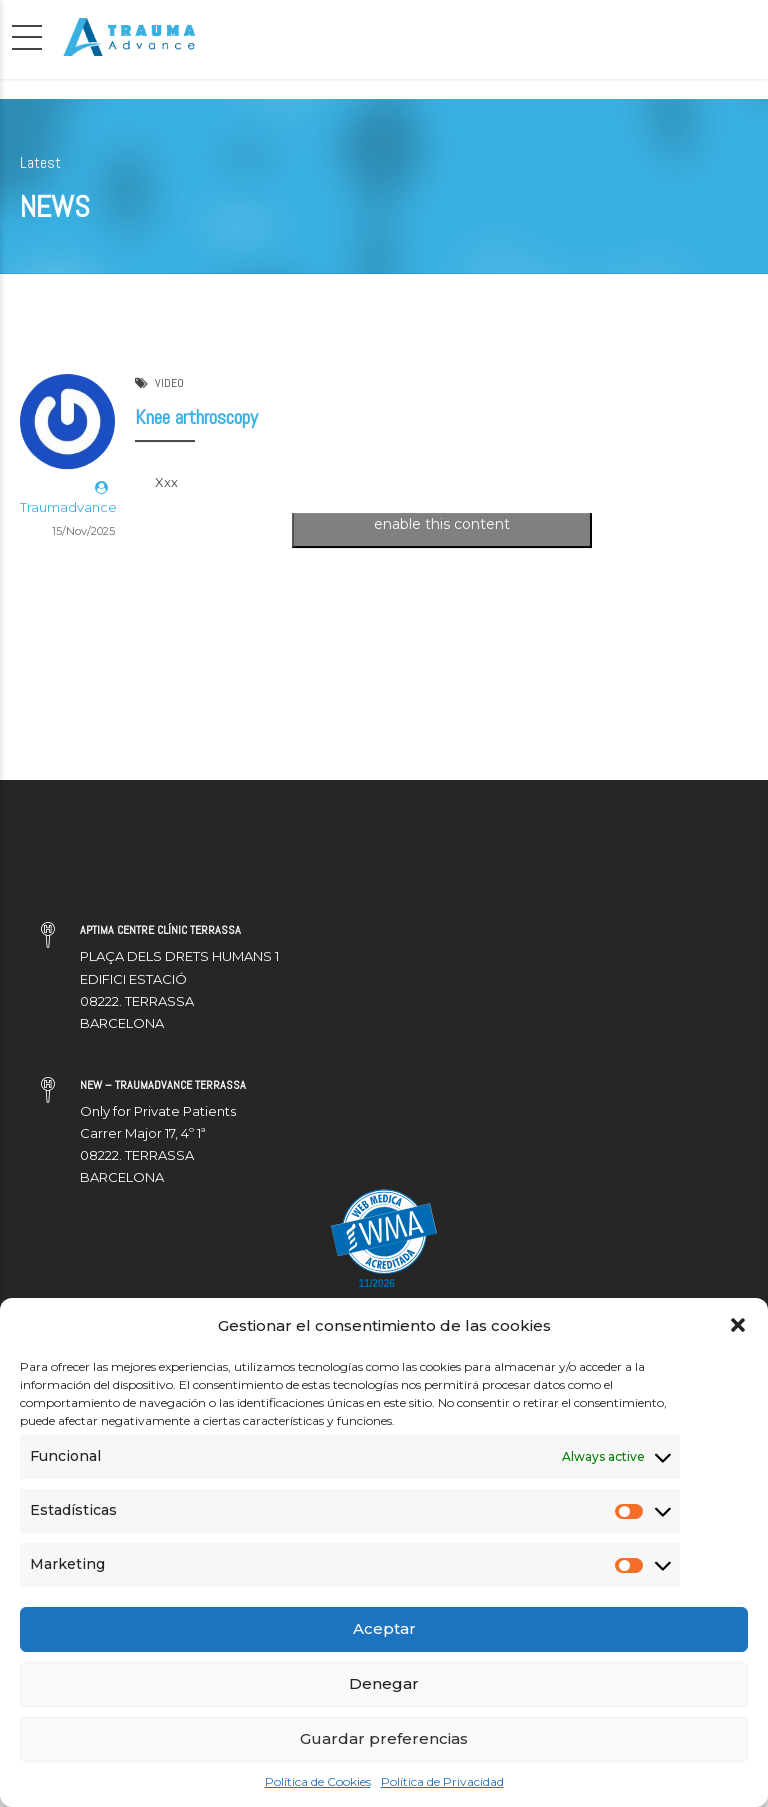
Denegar (384, 1683)
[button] (738, 1325)
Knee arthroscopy (196, 418)
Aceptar (384, 1628)
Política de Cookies (318, 1781)
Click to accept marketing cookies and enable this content (441, 513)
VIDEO (169, 384)
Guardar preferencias (384, 1738)
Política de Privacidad (442, 1781)
